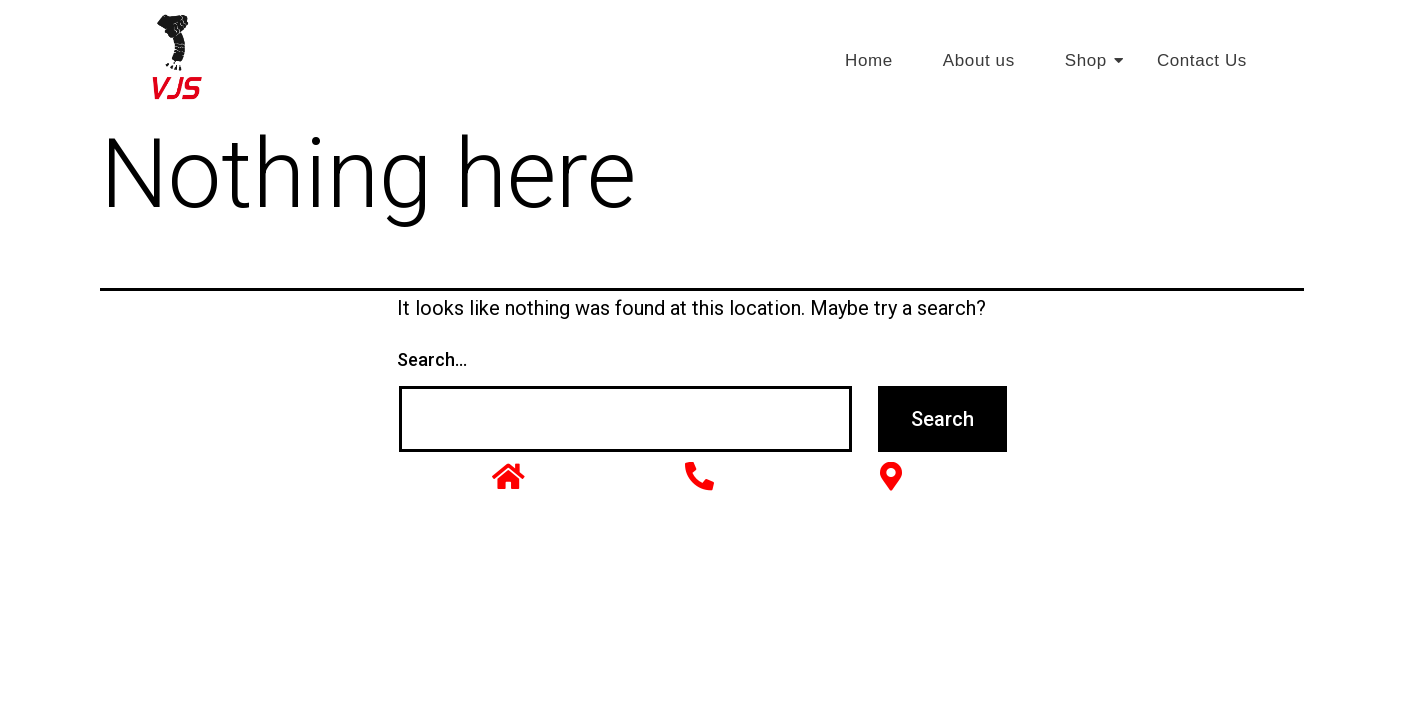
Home (869, 60)
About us (979, 60)
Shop (1093, 60)
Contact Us (1202, 60)
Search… (432, 359)
